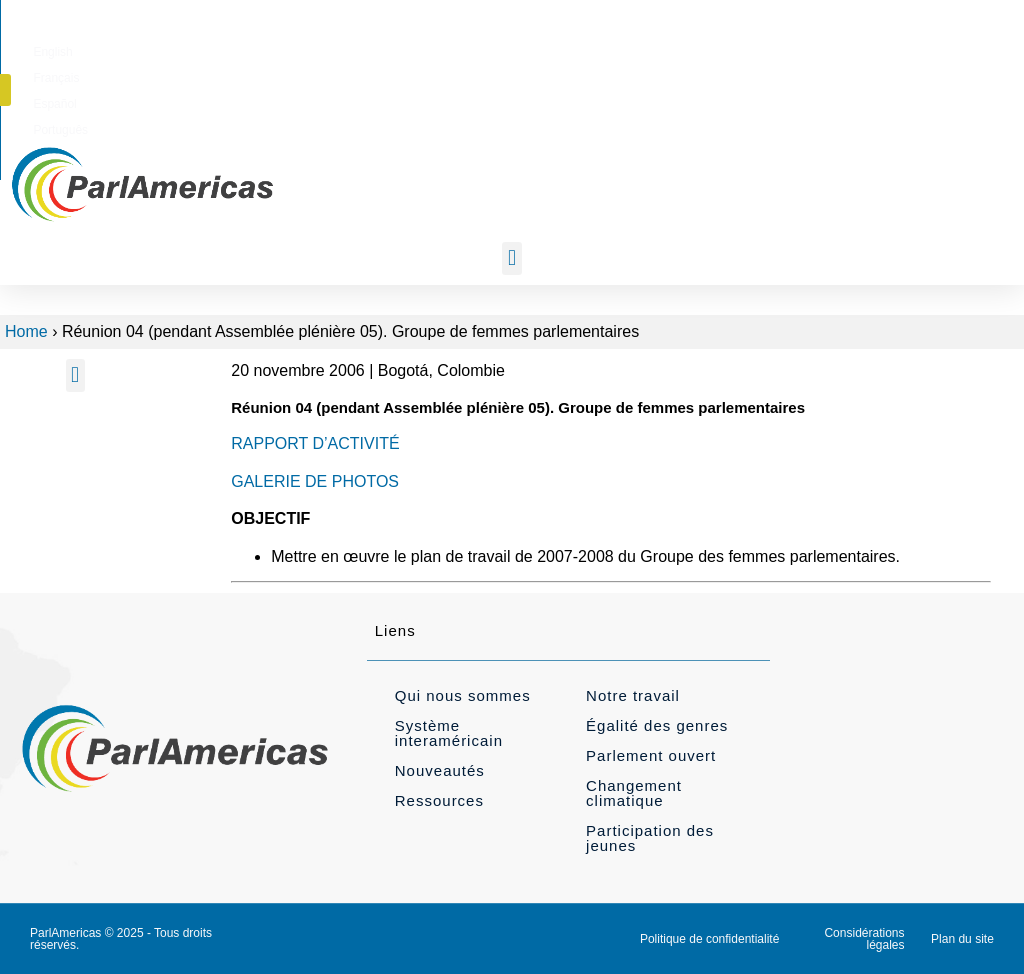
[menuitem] (558, 49)
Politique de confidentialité (709, 939)
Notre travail (633, 695)
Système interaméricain (449, 733)
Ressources (439, 800)
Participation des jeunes (650, 838)
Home (26, 331)
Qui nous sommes (463, 695)
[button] (896, 48)
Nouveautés (440, 770)
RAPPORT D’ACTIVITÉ (315, 443)
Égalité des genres (657, 725)
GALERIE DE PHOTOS (315, 481)
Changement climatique (634, 793)
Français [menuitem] (621, 49)
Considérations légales (864, 939)
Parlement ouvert (651, 755)
